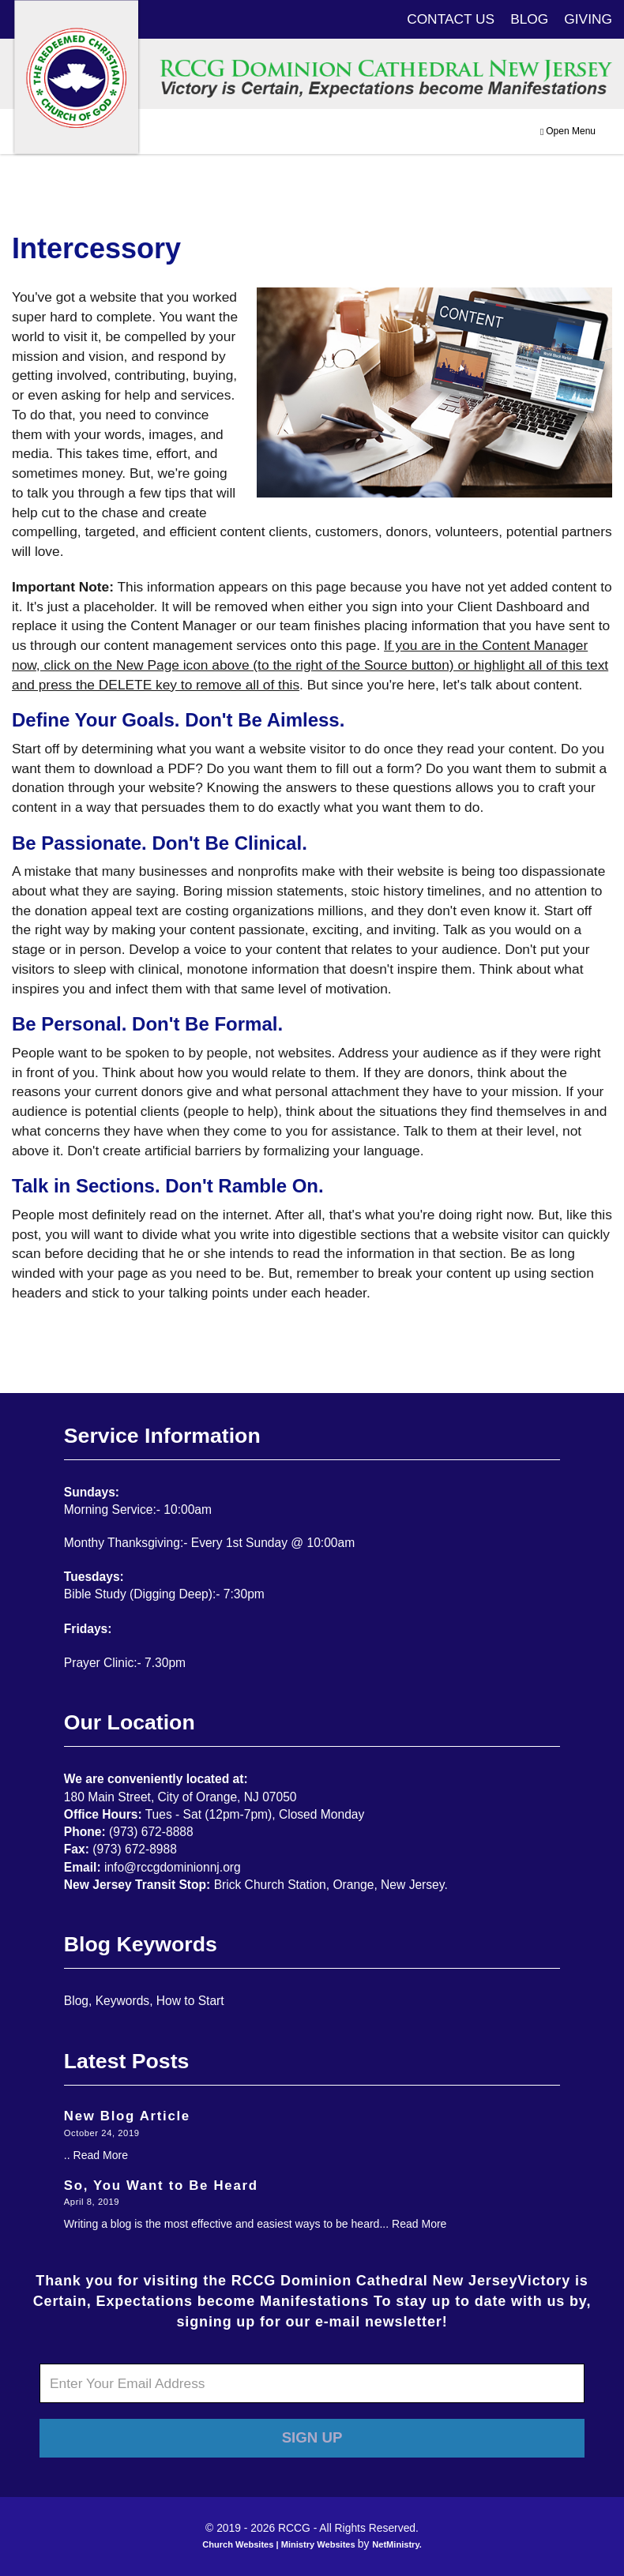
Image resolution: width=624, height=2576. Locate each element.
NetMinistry (395, 2544)
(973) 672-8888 (151, 1831)
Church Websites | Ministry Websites (280, 2544)
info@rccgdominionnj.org (172, 1867)
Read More (100, 2155)
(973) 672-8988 (134, 1849)
